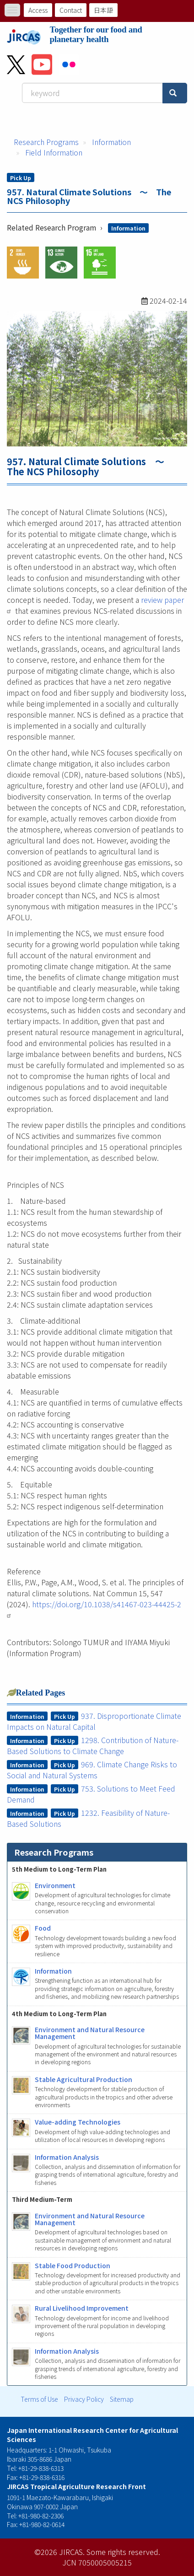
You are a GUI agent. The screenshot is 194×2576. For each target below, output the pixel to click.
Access (38, 10)
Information (111, 141)
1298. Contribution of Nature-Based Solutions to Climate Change (93, 1745)
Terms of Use (39, 2399)
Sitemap (122, 2399)
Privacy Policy (84, 2399)
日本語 (103, 10)
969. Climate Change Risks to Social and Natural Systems (92, 1770)
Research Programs (46, 141)
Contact (70, 10)
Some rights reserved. (123, 2551)
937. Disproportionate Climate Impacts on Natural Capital (94, 1721)
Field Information (53, 152)
